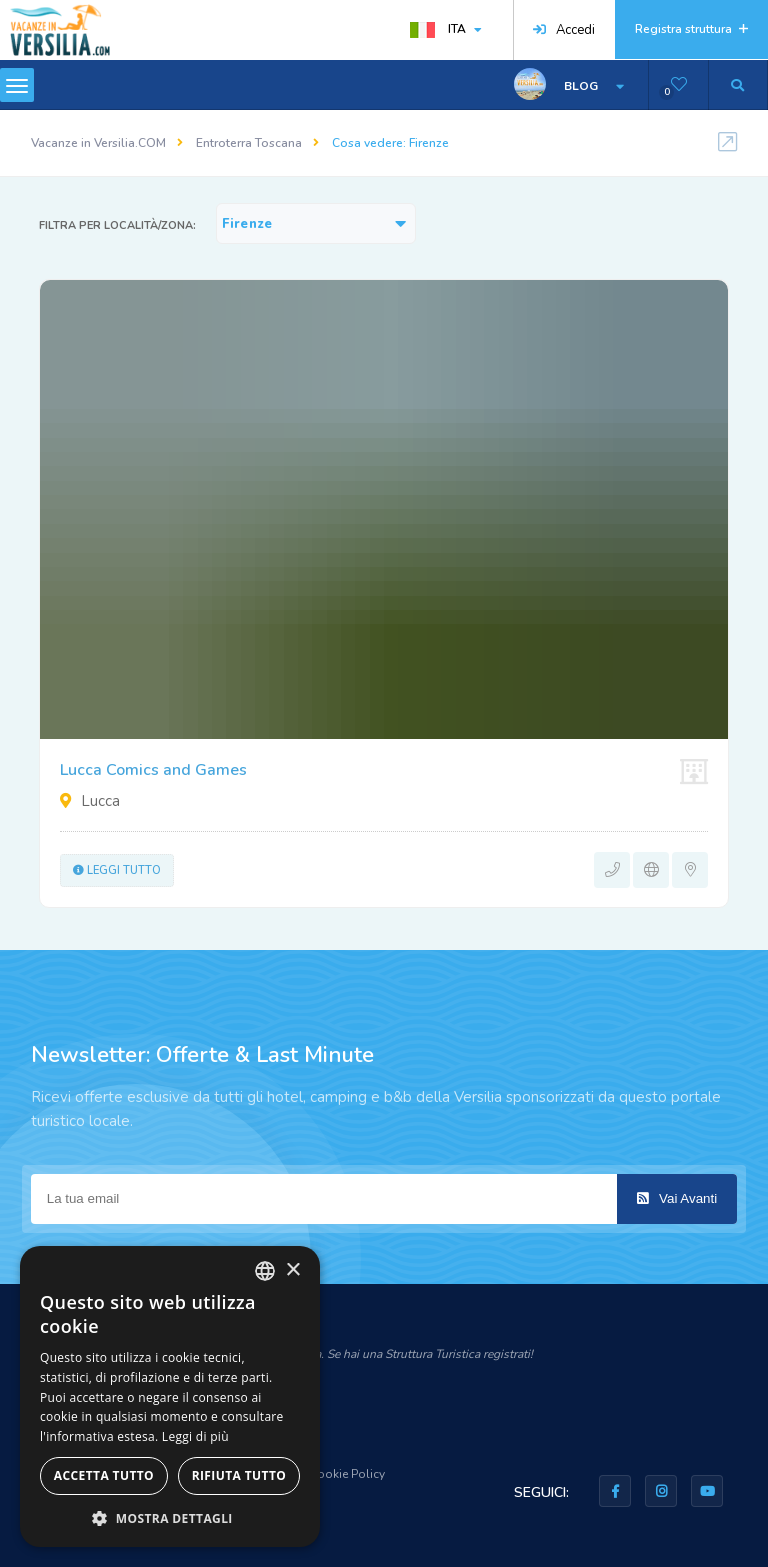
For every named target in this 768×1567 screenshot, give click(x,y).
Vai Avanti (677, 1198)
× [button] (292, 1270)
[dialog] (170, 1396)
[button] (170, 1517)
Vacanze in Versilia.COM (98, 143)
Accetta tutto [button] (104, 1475)
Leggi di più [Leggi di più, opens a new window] (195, 1436)
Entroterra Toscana (249, 143)
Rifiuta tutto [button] (239, 1475)
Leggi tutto (117, 870)
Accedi (564, 30)
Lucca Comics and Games (153, 770)
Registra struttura (691, 29)
